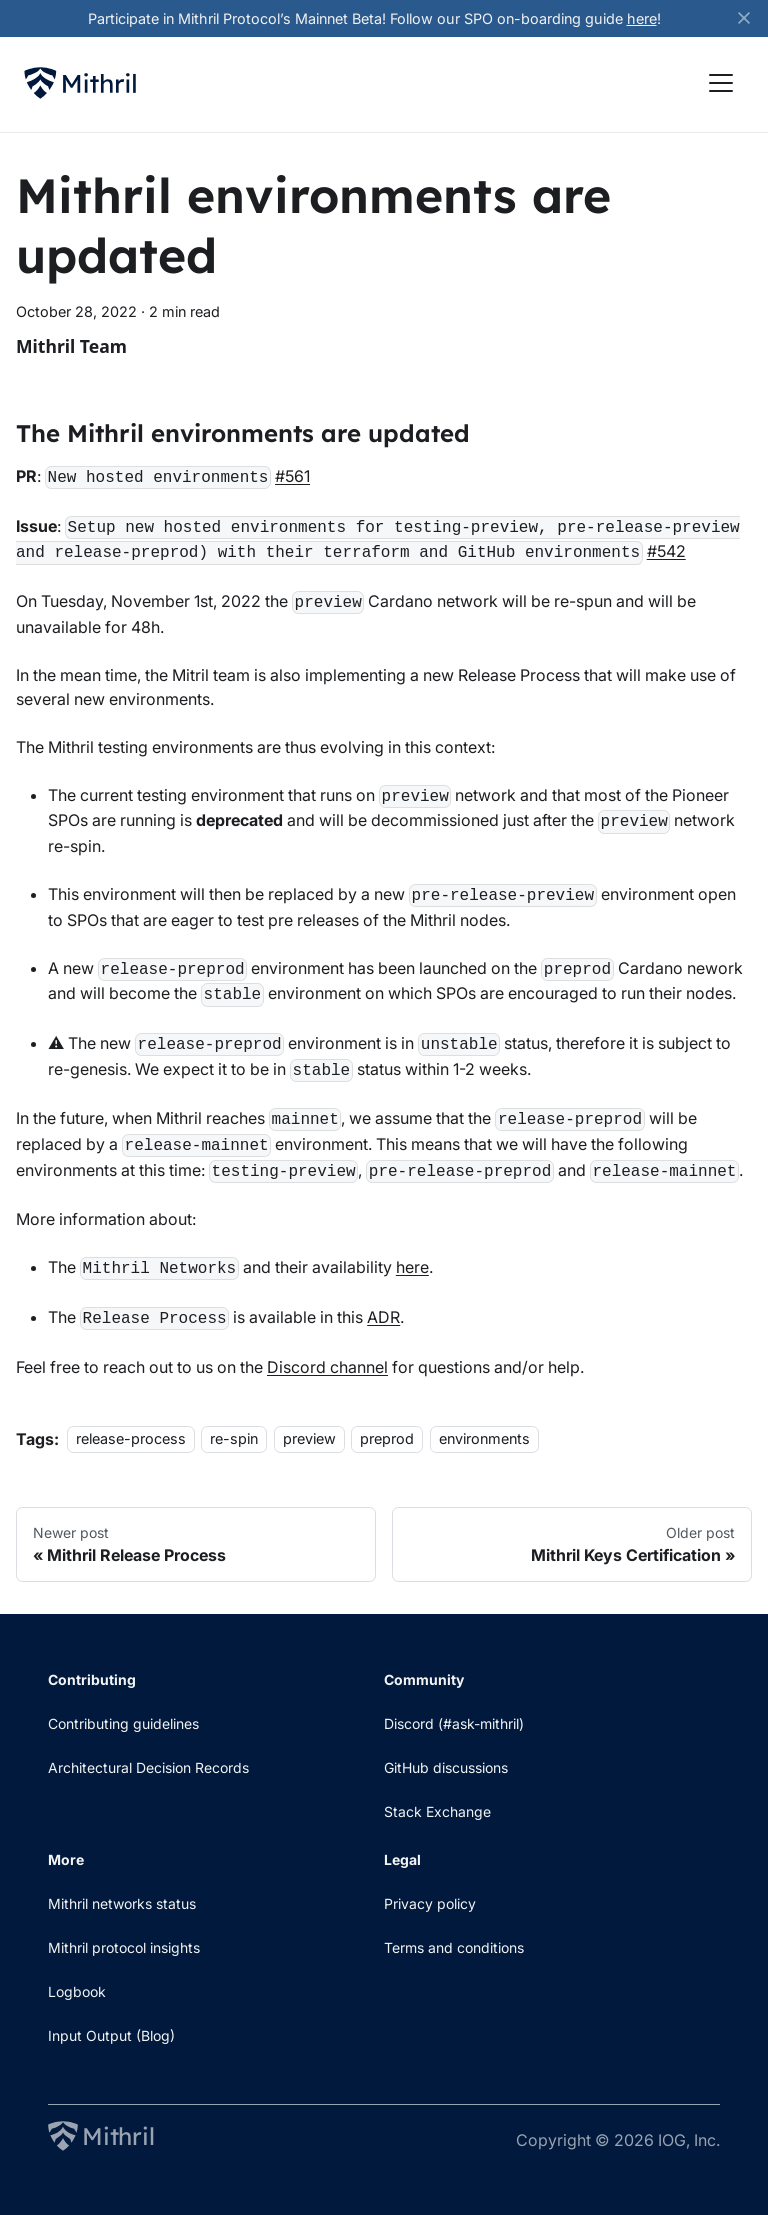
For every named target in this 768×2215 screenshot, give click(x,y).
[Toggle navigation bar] (721, 83)
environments (484, 1439)
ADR (383, 1317)
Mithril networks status (122, 1903)
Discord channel (327, 1367)
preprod (387, 1439)
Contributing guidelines (123, 1723)
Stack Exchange (437, 1811)
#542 (666, 551)
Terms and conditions (454, 1947)
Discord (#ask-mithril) (454, 1723)
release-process (131, 1439)
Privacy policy (430, 1903)
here (642, 18)
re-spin (234, 1439)
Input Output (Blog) (111, 2035)
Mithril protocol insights (124, 1947)
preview (309, 1439)
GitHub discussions (446, 1767)
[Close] (753, 18)
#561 (292, 476)
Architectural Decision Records (148, 1767)
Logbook (77, 1991)
